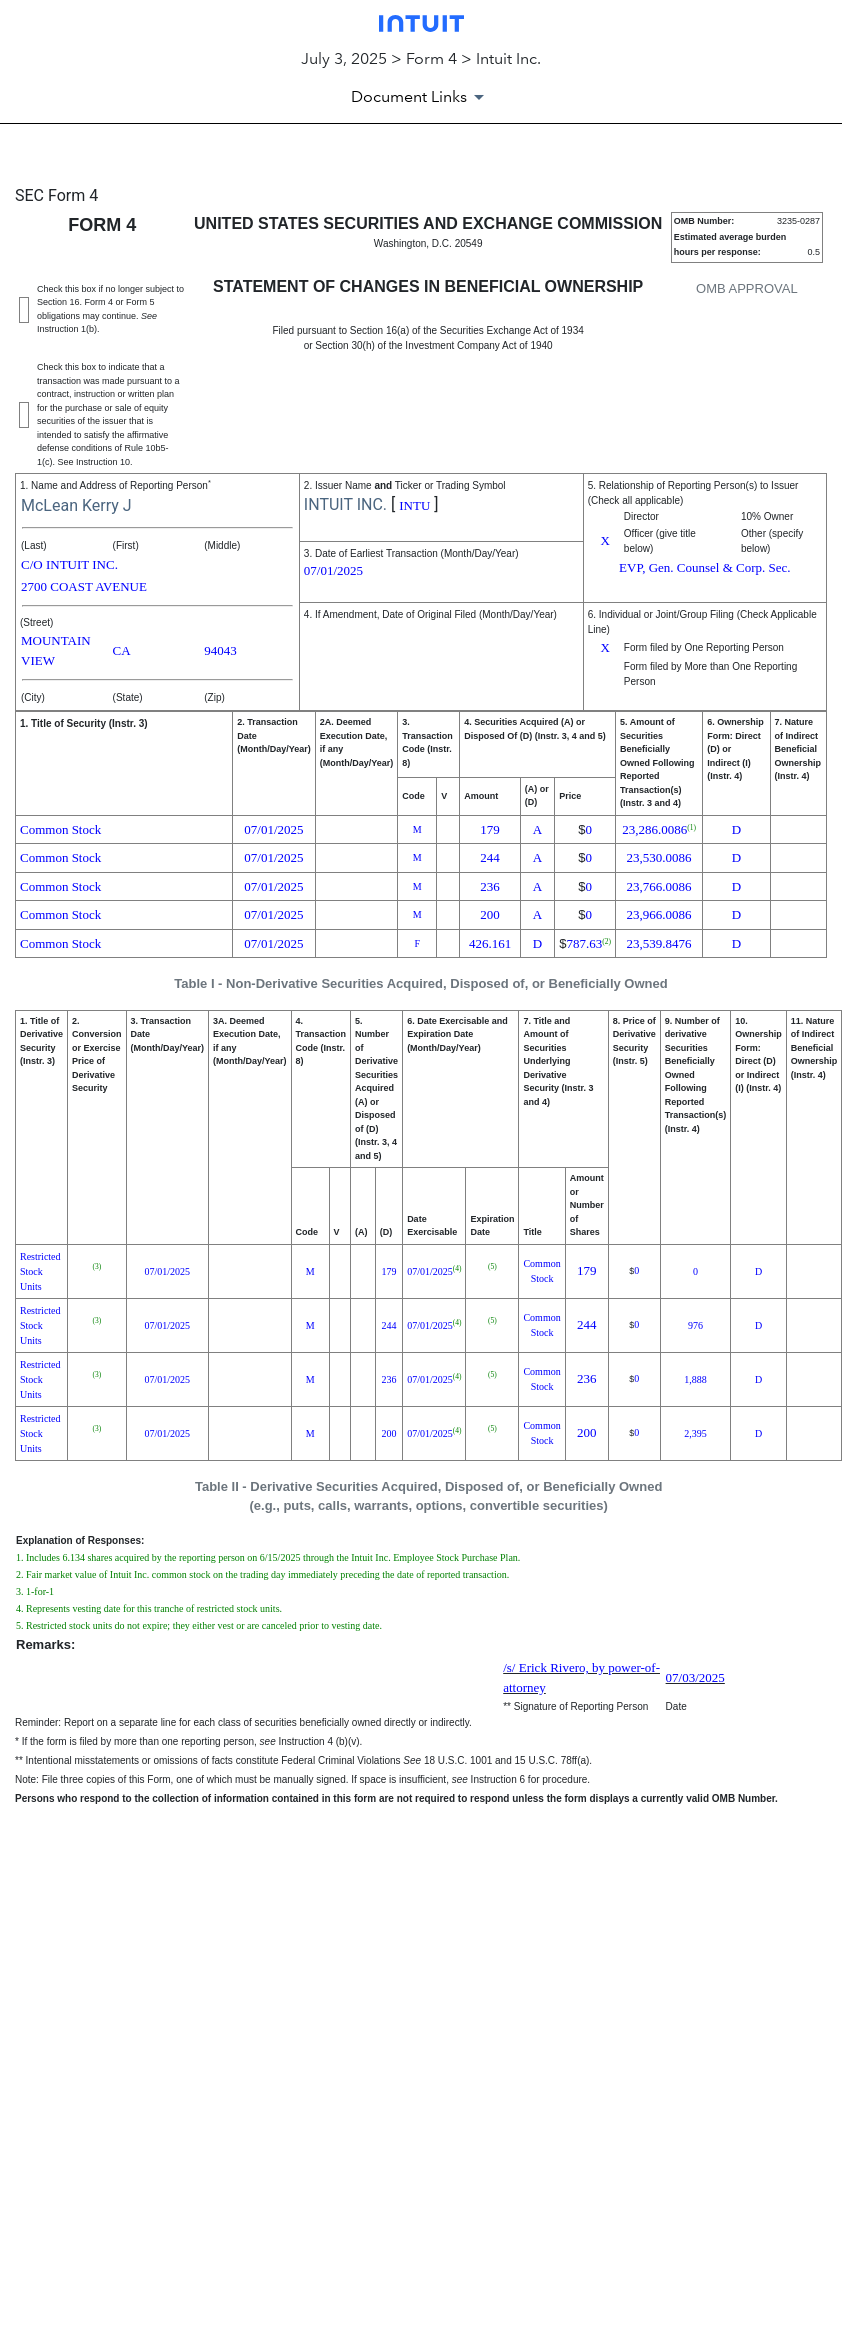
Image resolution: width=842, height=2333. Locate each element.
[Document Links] (421, 97)
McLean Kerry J (76, 505)
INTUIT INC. (345, 504)
